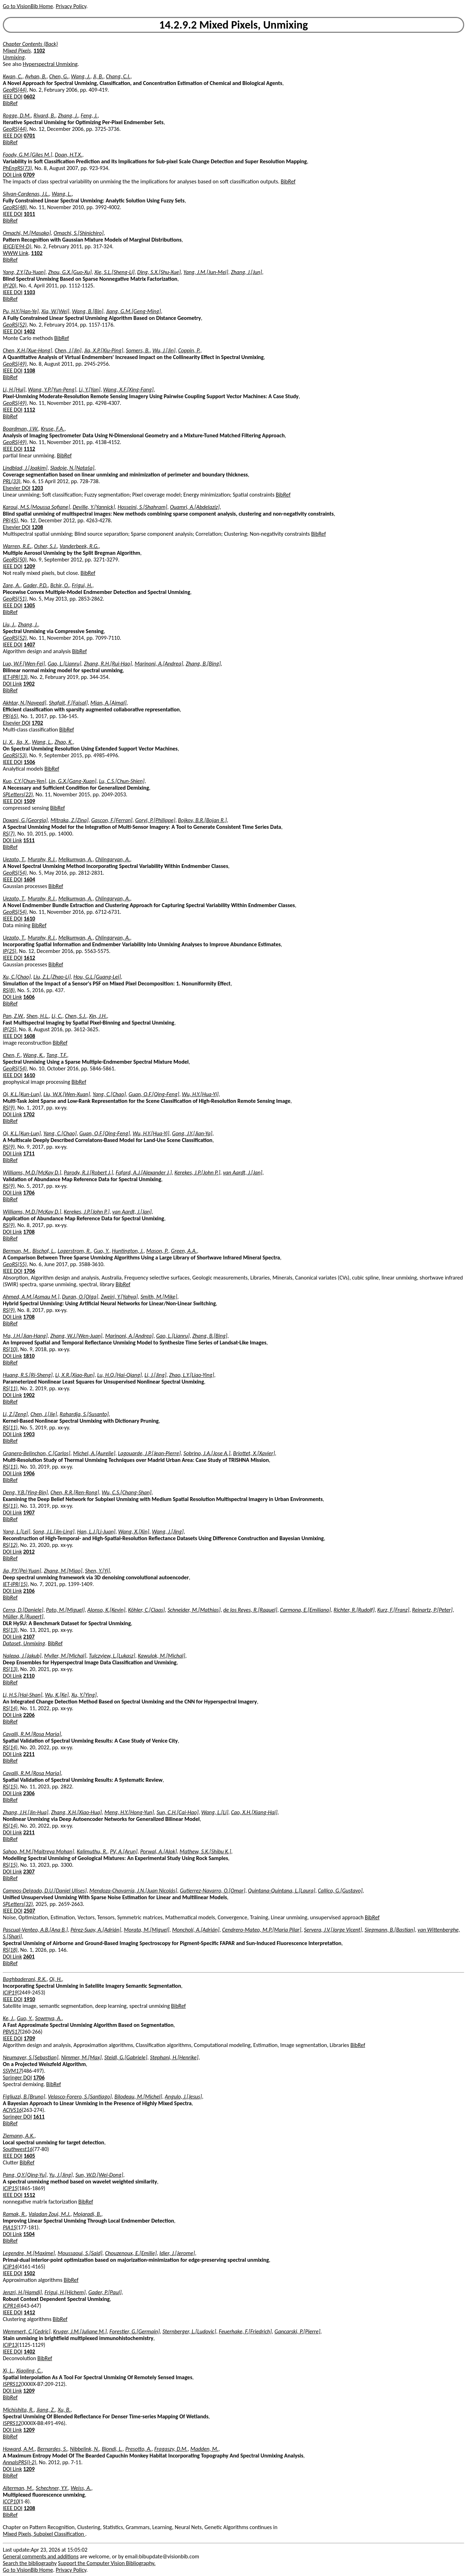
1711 (29, 1153)
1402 (29, 331)
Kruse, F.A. (52, 428)
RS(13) (10, 1630)
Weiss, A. (80, 2488)
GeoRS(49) (15, 363)
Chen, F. (11, 1055)
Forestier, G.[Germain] (134, 2331)
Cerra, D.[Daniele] (23, 1609)
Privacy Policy (71, 6)
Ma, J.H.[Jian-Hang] (25, 1335)
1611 (38, 2116)
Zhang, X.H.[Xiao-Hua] (76, 1812)
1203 (37, 488)
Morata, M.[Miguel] (146, 1929)
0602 (29, 96)
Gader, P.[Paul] (105, 2292)
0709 (29, 174)
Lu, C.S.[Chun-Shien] (122, 781)
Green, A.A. (184, 1250)
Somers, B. (138, 350)
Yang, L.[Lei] (16, 1531)
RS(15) (10, 1786)
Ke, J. (8, 2018)
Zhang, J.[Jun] (246, 272)
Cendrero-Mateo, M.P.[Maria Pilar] (261, 1929)
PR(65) (10, 716)
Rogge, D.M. (17, 115)
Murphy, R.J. (42, 859)
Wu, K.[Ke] (56, 1694)
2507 (29, 1910)
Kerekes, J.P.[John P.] (197, 1172)
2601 (29, 1956)
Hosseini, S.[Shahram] (142, 507)
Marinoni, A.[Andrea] (159, 663)
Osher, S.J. (45, 546)
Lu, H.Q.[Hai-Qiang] (119, 1375)
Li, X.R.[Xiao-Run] (74, 1375)
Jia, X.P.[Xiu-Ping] (103, 350)
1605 (29, 2155)
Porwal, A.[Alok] (158, 1851)
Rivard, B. (44, 115)
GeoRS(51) (15, 598)
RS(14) (10, 1708)
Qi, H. (55, 1979)
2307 (29, 1871)
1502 (29, 2273)
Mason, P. (157, 1250)
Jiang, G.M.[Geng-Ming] (133, 311)
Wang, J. (80, 76)
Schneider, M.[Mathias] (194, 1609)
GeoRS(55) (15, 1264)
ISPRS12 (12, 2384)
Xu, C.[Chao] (17, 976)
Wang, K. (33, 1055)
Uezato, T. (14, 859)
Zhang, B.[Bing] (203, 663)
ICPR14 (11, 2305)
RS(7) (9, 833)
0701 (29, 135)
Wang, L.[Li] (214, 1812)
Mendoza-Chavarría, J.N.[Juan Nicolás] (133, 1890)
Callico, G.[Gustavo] (340, 1890)
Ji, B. (98, 76)
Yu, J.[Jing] (61, 2174)
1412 (29, 2312)
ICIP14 (10, 2266)
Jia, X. (22, 742)
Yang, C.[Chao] (109, 1094)
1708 (29, 1231)
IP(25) (9, 951)
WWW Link (15, 253)
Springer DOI (17, 2077)
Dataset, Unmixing (24, 1643)
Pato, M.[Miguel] (65, 1609)
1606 (29, 997)
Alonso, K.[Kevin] (106, 1609)
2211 (29, 1754)
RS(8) (9, 990)
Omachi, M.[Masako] (27, 233)
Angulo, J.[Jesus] (183, 2096)
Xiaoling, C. (29, 2370)
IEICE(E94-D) (17, 246)
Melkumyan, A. (76, 859)
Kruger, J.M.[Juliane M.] (80, 2331)
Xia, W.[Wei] (55, 311)
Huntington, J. (128, 1250)
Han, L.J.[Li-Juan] (96, 1531)
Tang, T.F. (56, 1055)
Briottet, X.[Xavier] (254, 1453)
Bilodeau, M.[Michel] (138, 2096)
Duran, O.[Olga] (80, 1296)
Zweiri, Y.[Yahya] (119, 1296)
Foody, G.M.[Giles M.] (27, 154)
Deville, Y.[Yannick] (94, 507)
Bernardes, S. (52, 2449)
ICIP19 (10, 1992)
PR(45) (10, 520)
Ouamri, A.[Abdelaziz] (195, 507)
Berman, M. (16, 1250)
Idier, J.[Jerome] (177, 2253)
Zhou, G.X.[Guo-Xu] (70, 272)
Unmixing (14, 57)
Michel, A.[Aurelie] (94, 1453)
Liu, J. (9, 624)
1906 (29, 1473)
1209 (29, 566)
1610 (29, 918)
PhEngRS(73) (17, 168)
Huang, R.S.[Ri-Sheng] (28, 1375)
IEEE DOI (13, 96)
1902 (29, 683)
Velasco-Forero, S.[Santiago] (80, 2096)
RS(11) (10, 1388)
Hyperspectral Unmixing (50, 64)
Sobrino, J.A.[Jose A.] (207, 1453)
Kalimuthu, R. (92, 1851)
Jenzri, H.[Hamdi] (22, 2292)
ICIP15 (10, 2188)
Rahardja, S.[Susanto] (84, 1414)
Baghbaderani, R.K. (25, 1979)
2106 (29, 1590)
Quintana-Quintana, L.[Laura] (281, 1890)
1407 (29, 644)
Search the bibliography (30, 2563)
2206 (29, 1715)
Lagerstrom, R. (74, 1250)
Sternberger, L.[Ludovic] (189, 2331)
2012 (29, 1551)
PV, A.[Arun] (123, 1851)
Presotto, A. (138, 2449)
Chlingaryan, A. (112, 859)
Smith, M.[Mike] (159, 1296)
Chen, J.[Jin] (68, 350)
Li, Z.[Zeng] (15, 1414)
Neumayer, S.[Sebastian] (31, 2057)
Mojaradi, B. (87, 2214)
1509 (29, 801)
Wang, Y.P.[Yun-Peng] (52, 389)
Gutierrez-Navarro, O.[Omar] (212, 1890)
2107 (29, 1636)
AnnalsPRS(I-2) (19, 2462)
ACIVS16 (12, 2110)
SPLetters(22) (18, 794)
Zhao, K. (64, 742)
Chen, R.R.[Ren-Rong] (74, 1492)
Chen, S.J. (75, 1016)
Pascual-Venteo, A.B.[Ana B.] (35, 1929)
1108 (29, 370)
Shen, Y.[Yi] (97, 1570)
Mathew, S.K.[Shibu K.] (205, 1851)
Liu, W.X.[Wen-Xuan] (66, 1094)
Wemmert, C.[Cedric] (26, 2331)
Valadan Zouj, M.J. (49, 2214)
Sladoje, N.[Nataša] (72, 467)
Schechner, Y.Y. (52, 2488)
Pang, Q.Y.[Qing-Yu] (25, 2174)
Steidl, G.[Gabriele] (125, 2057)
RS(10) (10, 1349)
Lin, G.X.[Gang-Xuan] (72, 781)
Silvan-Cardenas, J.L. (26, 193)
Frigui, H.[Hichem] (65, 2292)
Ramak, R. (14, 2214)
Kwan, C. (12, 76)
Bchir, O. (59, 585)
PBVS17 (11, 2031)
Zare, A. (11, 585)
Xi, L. (8, 2370)
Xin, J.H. (98, 1016)
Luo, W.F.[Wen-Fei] (24, 663)
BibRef (10, 103)
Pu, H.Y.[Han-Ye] (21, 311)
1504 (29, 2234)
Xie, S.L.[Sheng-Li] (114, 272)
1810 (29, 1356)
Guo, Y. (101, 1250)
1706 (29, 1192)
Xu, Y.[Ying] (84, 1694)
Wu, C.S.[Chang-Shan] (127, 1492)
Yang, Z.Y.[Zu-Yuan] (24, 272)
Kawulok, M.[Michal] (161, 1655)
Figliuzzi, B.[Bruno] (24, 2096)
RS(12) (10, 1545)
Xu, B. (64, 2409)
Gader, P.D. (35, 585)
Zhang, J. (68, 115)
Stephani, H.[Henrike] (174, 2057)
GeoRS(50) (15, 559)
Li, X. (8, 742)
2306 (29, 1793)
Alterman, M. (18, 2488)
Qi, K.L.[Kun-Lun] (22, 1094)
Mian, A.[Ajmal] (109, 702)
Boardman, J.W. (20, 428)
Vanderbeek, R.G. (79, 546)
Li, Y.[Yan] (89, 389)
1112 (29, 409)
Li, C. (56, 1016)
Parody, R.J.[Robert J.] (88, 1172)
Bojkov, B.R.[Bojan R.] (202, 820)
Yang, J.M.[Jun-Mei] (205, 272)
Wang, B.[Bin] (87, 311)
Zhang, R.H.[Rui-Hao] (108, 663)
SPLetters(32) (18, 1904)
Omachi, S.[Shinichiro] (79, 233)
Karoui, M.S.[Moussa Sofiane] (36, 507)
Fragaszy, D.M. (171, 2449)
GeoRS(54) (15, 872)
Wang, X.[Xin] (133, 1531)
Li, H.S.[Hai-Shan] (22, 1694)
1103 (29, 292)
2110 (29, 1675)
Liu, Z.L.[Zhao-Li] (52, 976)
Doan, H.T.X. (68, 154)
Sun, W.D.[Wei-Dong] (99, 2174)
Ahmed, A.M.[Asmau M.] (31, 1296)
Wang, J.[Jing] (168, 1531)
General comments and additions (41, 2556)
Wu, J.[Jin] (163, 350)
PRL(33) (11, 481)
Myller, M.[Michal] (65, 1655)
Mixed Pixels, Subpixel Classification (44, 2534)
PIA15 (9, 2227)
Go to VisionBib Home (28, 6)
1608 (29, 1036)
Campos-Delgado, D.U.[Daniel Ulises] (45, 1890)
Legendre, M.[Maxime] (29, 2253)
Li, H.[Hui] (14, 389)
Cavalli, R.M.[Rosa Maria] (32, 1734)
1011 (29, 214)
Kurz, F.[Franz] (393, 1609)
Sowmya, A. (48, 2018)
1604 (29, 879)
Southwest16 (17, 2149)
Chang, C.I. (118, 76)
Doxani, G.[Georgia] (25, 820)
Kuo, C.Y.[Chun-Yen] (24, 781)
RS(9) (9, 1107)
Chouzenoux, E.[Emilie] (131, 2253)
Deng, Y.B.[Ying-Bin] (25, 1492)
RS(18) (10, 1949)
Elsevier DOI (16, 488)
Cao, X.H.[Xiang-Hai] (254, 1812)
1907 (29, 1512)
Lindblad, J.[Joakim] (25, 467)
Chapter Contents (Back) (30, 44)
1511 (29, 840)
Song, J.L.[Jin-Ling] (53, 1531)
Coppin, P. (189, 350)
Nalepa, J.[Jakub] (22, 1655)
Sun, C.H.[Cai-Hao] (177, 1812)
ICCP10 (11, 2501)
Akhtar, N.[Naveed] (24, 702)
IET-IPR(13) (15, 677)
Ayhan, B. (36, 76)
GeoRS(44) (15, 89)
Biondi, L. (112, 2449)
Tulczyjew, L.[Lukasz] (112, 1655)
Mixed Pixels (17, 50)
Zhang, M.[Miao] (63, 1570)
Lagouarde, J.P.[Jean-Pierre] (149, 1453)
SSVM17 (12, 2070)
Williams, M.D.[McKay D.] (32, 1172)
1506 (29, 762)
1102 (39, 50)
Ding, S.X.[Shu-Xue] (159, 272)
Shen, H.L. (37, 1016)
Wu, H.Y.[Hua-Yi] (200, 1094)
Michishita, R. (18, 2409)
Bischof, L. (43, 1250)
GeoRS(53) (15, 755)
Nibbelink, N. (84, 2449)
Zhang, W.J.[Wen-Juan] (76, 1335)
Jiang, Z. (45, 2409)
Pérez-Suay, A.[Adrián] (95, 1929)
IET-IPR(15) (15, 1584)
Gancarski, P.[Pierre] (297, 2331)
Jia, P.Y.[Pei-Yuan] (22, 1570)
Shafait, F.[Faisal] (68, 702)
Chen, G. (58, 76)
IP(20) (9, 285)
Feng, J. (89, 115)
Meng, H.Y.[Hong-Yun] (129, 1812)
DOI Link (12, 174)
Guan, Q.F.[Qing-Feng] (154, 1094)
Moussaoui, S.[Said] (79, 2253)
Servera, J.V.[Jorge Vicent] (333, 1929)
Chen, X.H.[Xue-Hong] (27, 350)
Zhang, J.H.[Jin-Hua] (25, 1812)
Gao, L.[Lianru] (64, 663)
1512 (29, 2195)
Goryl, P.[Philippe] (155, 820)
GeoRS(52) (15, 324)
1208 (37, 527)
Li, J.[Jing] (155, 1375)
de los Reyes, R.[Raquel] (250, 1609)
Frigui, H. (82, 585)
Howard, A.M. (19, 2449)
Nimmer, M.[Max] (81, 2057)
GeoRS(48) (15, 207)
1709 (29, 2038)
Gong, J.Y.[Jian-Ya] (192, 1133)
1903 (29, 1434)
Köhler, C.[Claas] (146, 1609)
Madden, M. (204, 2449)
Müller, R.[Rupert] (23, 1616)
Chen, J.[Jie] (43, 1414)
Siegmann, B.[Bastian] (390, 1929)
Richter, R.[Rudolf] (354, 1609)
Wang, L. (62, 193)
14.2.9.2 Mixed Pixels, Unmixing (233, 25)
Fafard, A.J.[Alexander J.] (144, 1172)
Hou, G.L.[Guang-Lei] (97, 976)
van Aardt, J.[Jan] (242, 1172)
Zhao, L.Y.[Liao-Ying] (191, 1375)
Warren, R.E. (17, 546)
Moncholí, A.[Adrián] (195, 1929)
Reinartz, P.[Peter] (432, 1609)
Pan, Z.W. (13, 1016)
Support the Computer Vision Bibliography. (107, 2563)
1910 (29, 1999)
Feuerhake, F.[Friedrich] (245, 2331)
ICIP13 (10, 2344)
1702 (37, 722)
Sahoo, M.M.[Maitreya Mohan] (38, 1851)
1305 (29, 605)
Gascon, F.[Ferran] (112, 820)
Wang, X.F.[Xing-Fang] (128, 389)
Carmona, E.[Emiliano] (305, 1609)
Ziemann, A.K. (19, 2135)
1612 (29, 957)
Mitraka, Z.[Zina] (69, 820)
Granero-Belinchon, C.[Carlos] (36, 1453)
